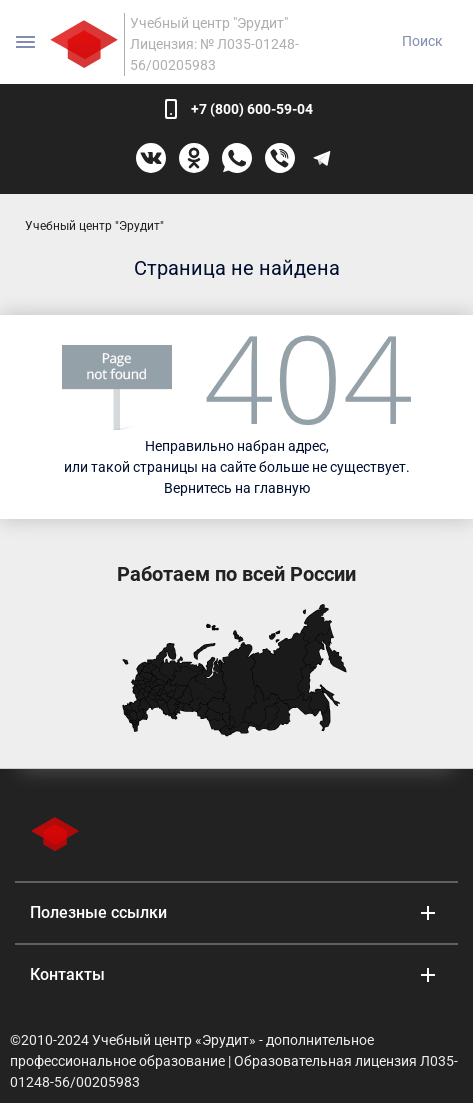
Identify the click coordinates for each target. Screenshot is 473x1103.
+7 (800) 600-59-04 (252, 109)
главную (282, 488)
